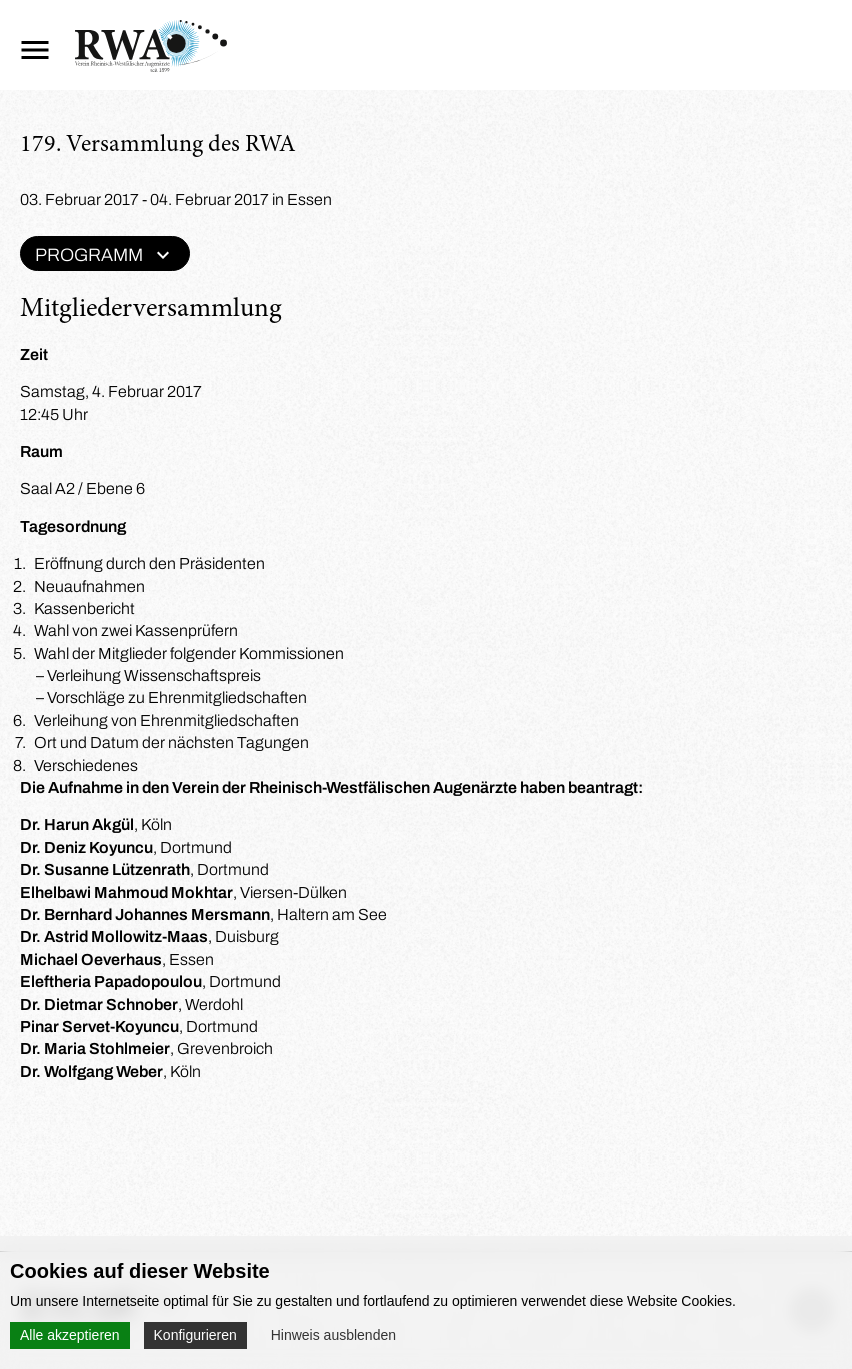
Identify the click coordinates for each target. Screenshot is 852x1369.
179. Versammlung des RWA (158, 146)
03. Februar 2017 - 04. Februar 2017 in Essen (176, 199)
